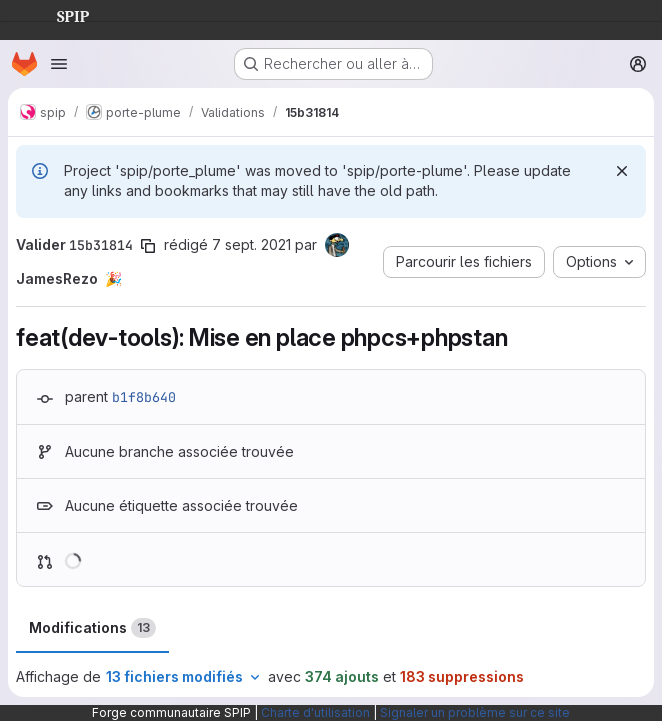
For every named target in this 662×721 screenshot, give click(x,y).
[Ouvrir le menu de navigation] (59, 64)
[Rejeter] (622, 171)
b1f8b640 (144, 397)
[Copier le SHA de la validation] (148, 246)
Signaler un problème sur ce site (475, 712)
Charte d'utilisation (315, 712)
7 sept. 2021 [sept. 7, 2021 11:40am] (251, 244)
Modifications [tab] (92, 628)
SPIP (57, 14)
